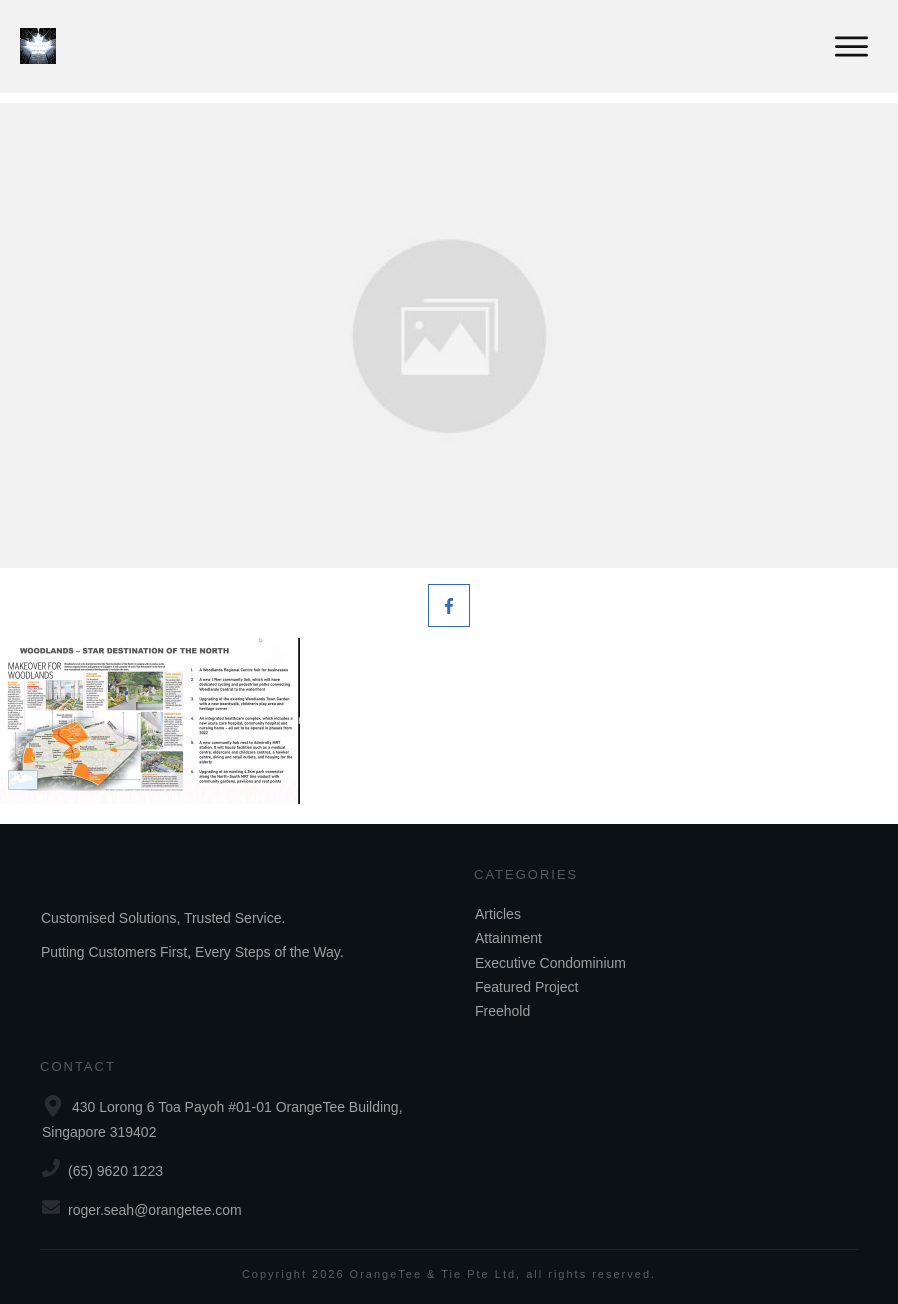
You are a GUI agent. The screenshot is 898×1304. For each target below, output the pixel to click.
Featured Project (527, 987)
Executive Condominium (550, 963)
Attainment (508, 938)
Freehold (502, 1011)
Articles (498, 914)
